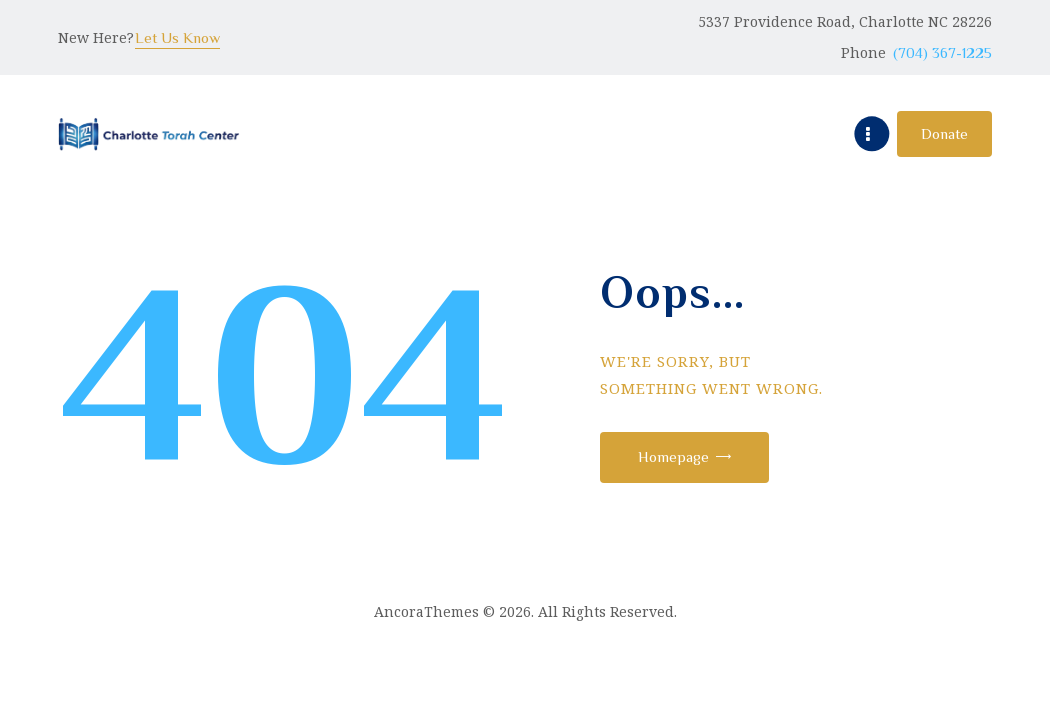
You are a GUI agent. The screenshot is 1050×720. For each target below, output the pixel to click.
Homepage (680, 456)
